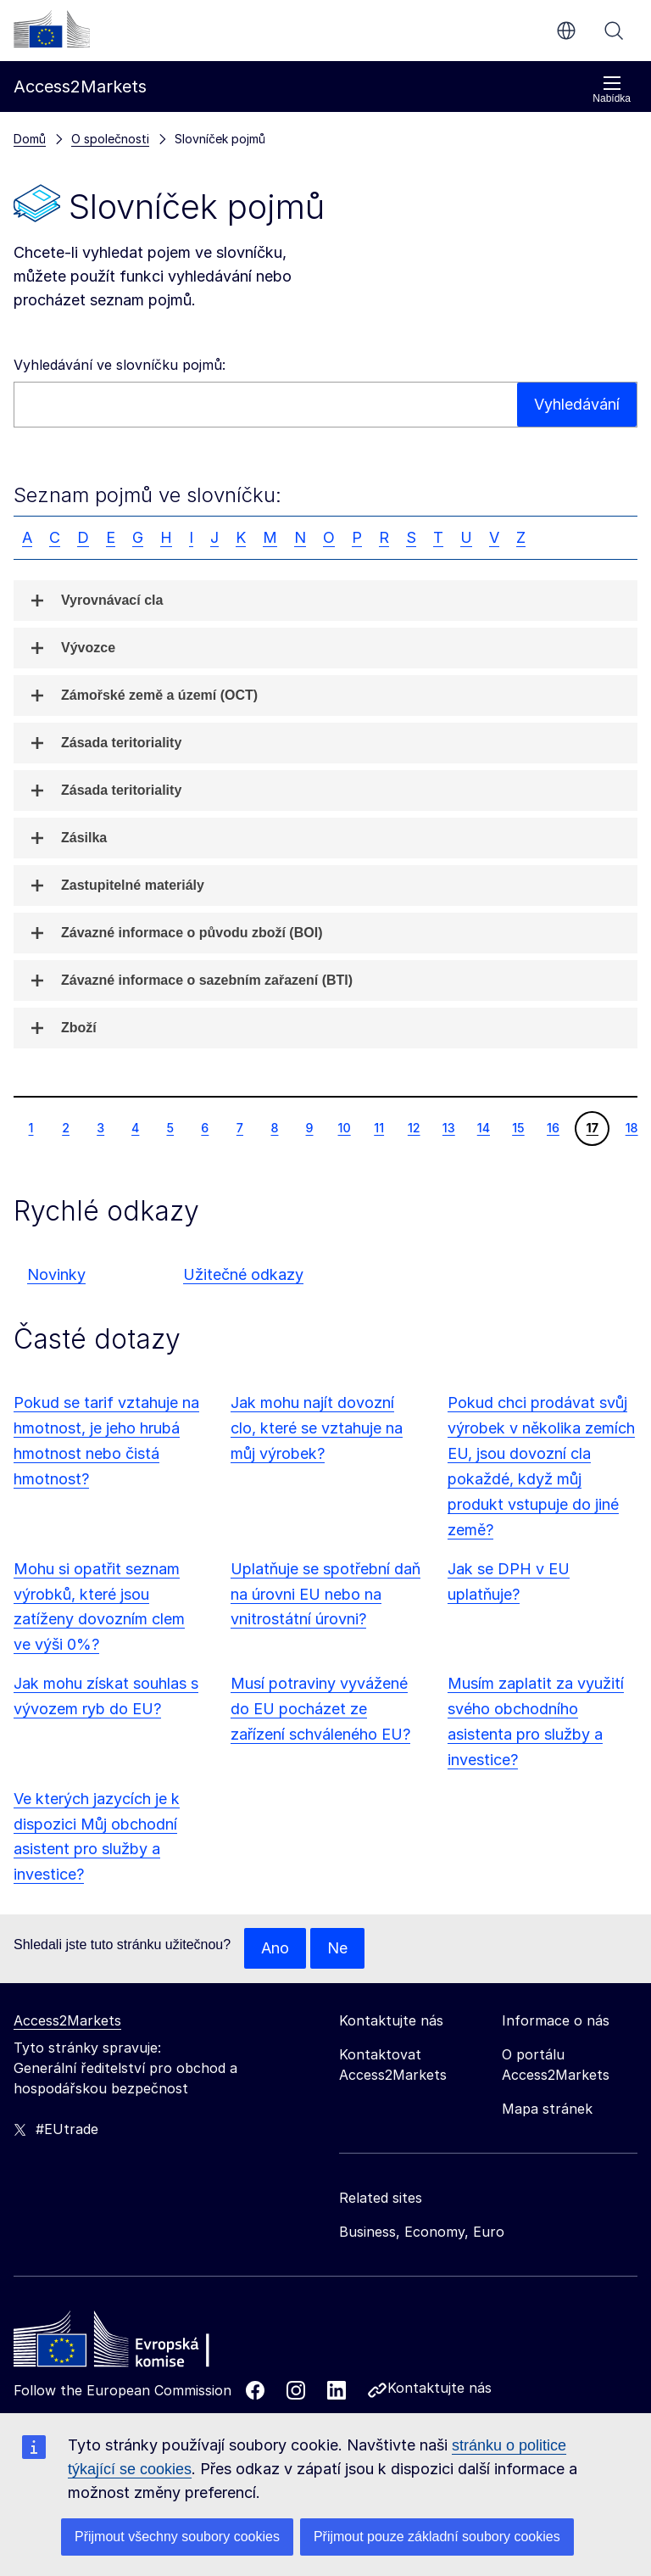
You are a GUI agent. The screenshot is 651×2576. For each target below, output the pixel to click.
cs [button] (566, 30)
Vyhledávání (614, 30)
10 (344, 1127)
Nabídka (612, 89)
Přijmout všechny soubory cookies (177, 2536)
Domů (30, 138)
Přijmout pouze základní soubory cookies (437, 2536)
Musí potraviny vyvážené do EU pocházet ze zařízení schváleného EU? (320, 1708)
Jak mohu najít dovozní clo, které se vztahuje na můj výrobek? (317, 1428)
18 (631, 1127)
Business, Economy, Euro (421, 2231)
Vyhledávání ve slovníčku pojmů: (119, 364)
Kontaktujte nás (439, 2387)
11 (378, 1127)
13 (448, 1127)
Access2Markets (67, 2020)
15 (518, 1127)
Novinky (56, 1274)
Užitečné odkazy (243, 1274)
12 (413, 1127)
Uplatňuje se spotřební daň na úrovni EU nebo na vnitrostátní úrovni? (325, 1594)
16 (552, 1127)
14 (483, 1127)
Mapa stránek (547, 2108)
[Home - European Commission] (136, 2344)
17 (592, 1127)
